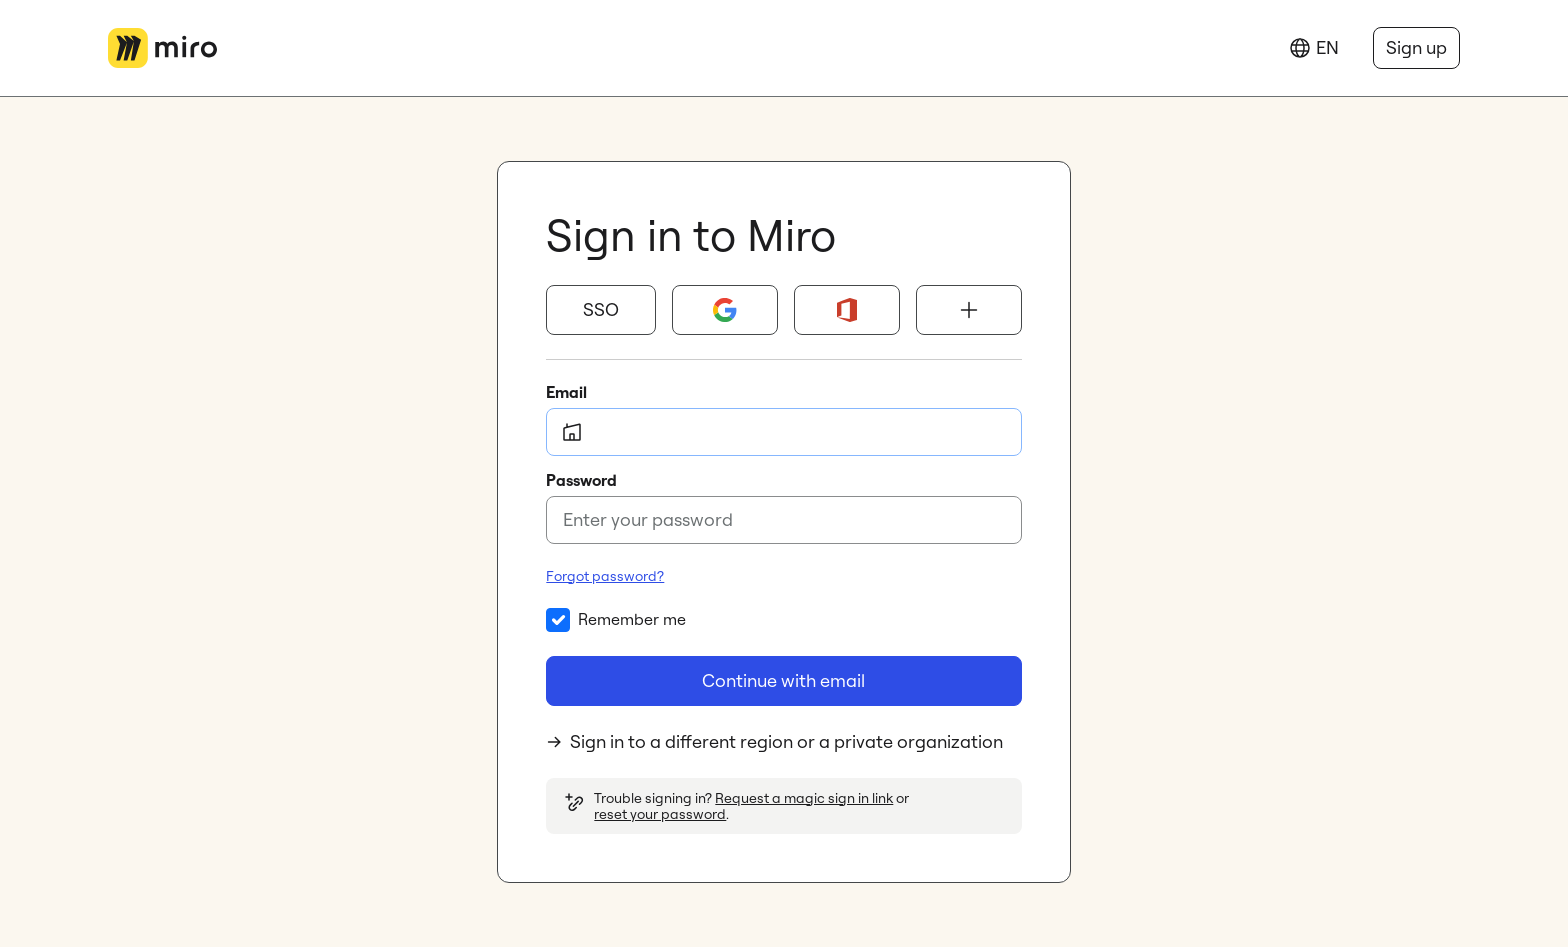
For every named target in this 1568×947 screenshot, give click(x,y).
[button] (601, 310)
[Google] (725, 310)
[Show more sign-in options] (969, 310)
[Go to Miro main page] (162, 48)
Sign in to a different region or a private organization (774, 741)
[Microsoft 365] (847, 310)
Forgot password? (605, 576)
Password (581, 480)
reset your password (660, 814)
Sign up (1416, 47)
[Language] (1313, 48)
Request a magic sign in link (804, 798)
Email (566, 392)
